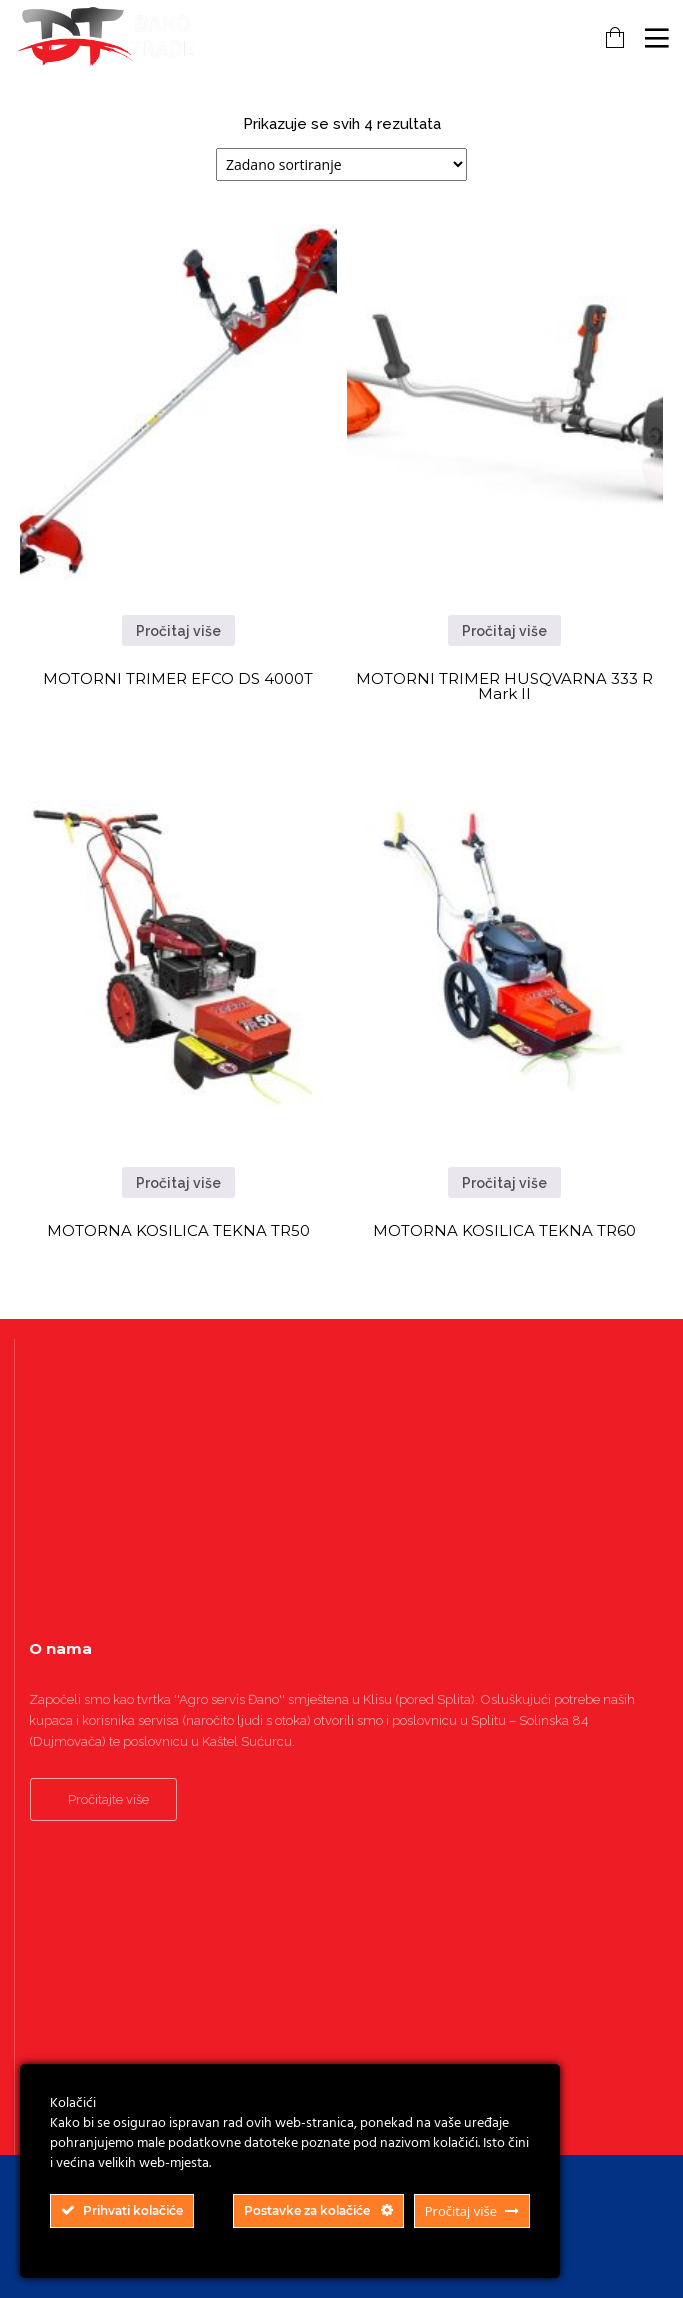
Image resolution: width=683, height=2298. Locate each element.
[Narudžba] (341, 164)
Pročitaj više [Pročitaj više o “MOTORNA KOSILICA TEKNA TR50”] (178, 1183)
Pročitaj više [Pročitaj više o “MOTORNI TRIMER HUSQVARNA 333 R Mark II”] (504, 631)
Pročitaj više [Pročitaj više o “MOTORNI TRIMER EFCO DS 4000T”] (178, 631)
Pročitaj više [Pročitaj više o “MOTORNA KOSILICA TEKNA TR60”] (504, 1183)
